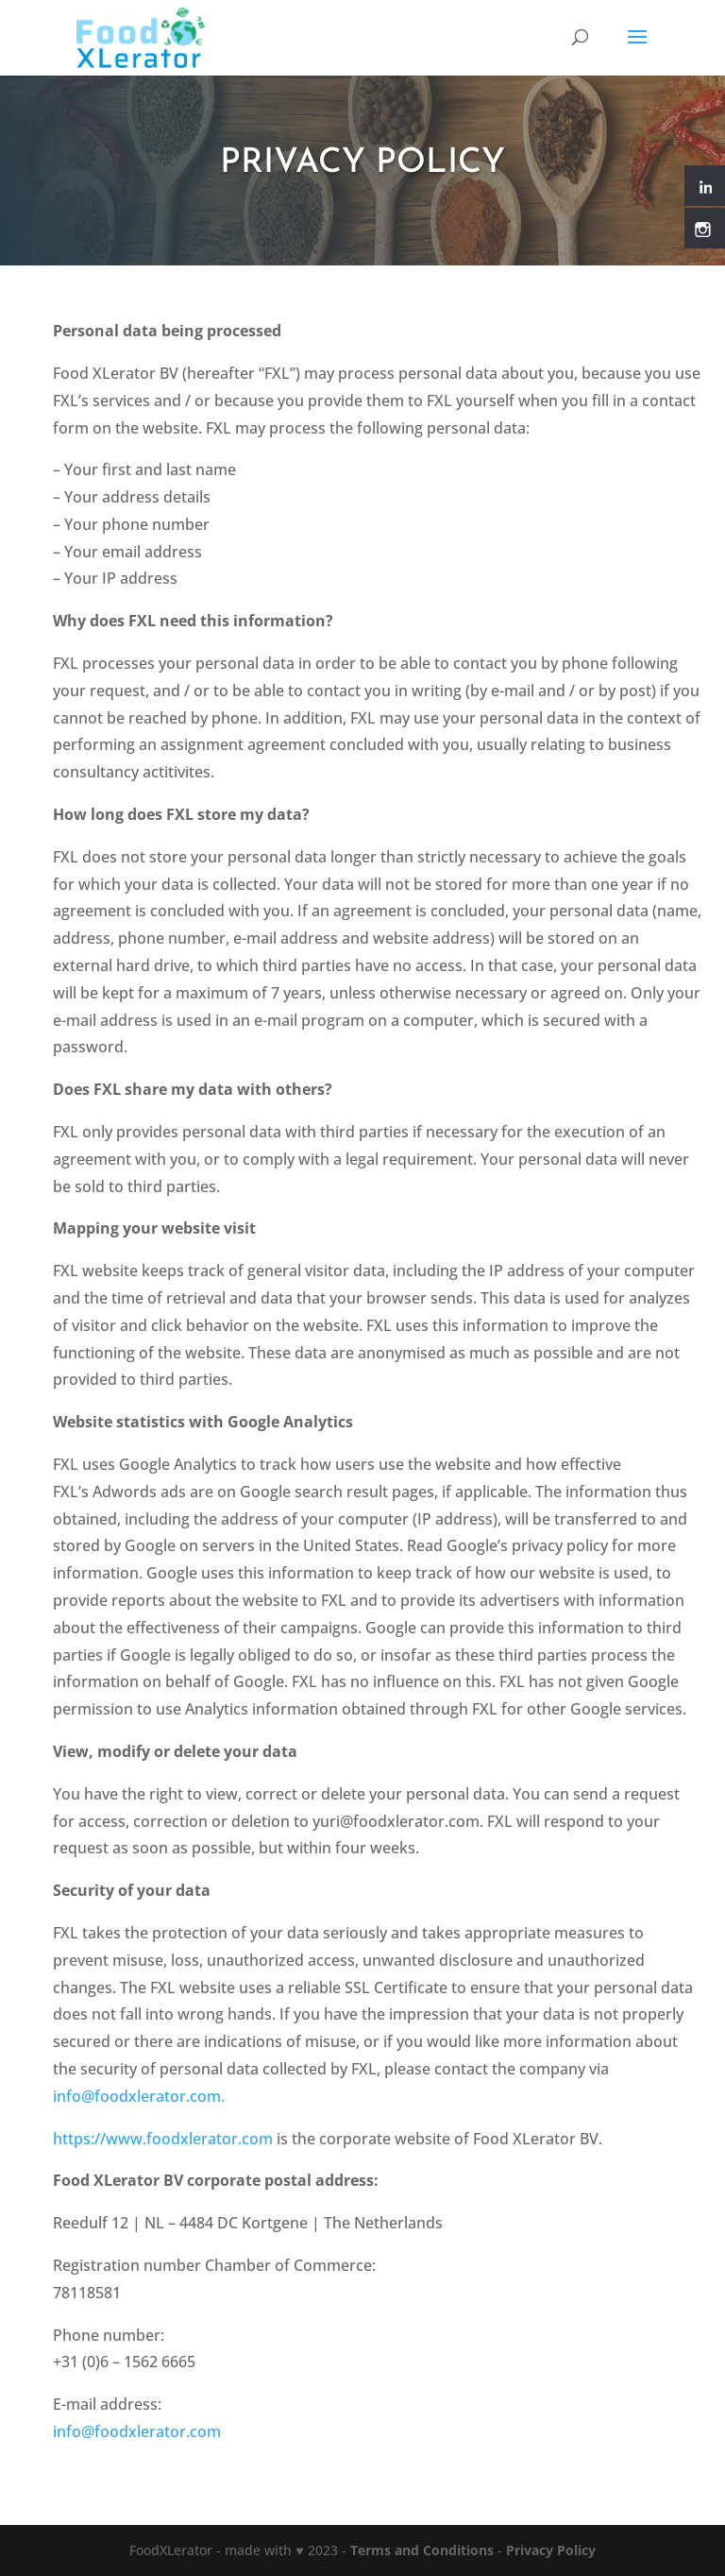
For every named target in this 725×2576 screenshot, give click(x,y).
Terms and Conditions (422, 2550)
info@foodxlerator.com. (139, 2096)
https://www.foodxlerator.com (163, 2138)
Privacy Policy (551, 2550)
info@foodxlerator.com (137, 2431)
